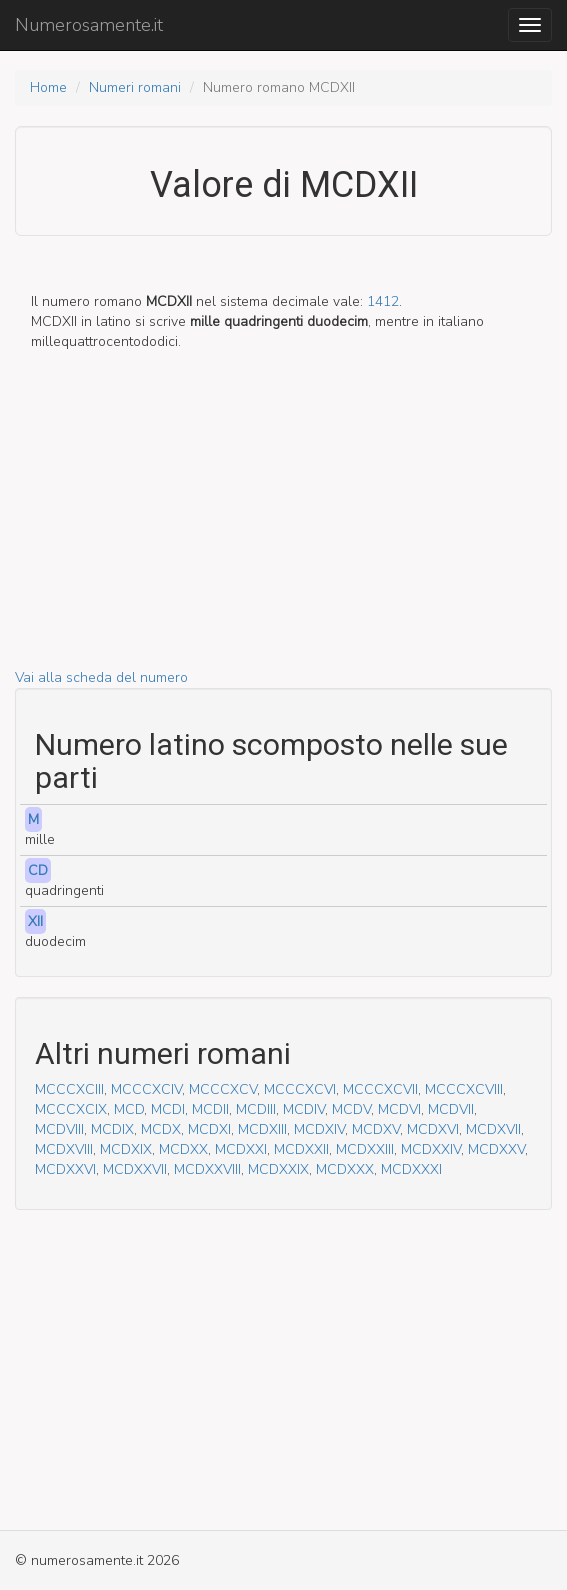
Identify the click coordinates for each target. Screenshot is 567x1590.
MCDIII (256, 1109)
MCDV (351, 1109)
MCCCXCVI (300, 1089)
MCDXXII (301, 1149)
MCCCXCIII (69, 1089)
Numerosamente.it (89, 25)
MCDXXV (496, 1149)
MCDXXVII (135, 1169)
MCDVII (451, 1109)
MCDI (168, 1109)
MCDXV (376, 1129)
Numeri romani (135, 87)
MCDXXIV (431, 1149)
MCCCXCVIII (464, 1089)
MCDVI (399, 1109)
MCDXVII (493, 1129)
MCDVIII (59, 1129)
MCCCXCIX (71, 1109)
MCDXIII (262, 1129)
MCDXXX (345, 1169)
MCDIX (112, 1129)
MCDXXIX (278, 1169)
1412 (383, 301)
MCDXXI (241, 1149)
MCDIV (304, 1109)
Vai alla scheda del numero (101, 677)
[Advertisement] (283, 528)
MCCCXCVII (380, 1089)
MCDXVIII (64, 1149)
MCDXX (183, 1149)
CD (38, 870)
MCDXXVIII (207, 1169)
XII (35, 921)
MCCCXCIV (146, 1089)
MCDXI (209, 1129)
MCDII (210, 1109)
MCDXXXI (411, 1169)
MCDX (161, 1129)
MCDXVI (433, 1129)
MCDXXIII (365, 1149)
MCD (129, 1109)
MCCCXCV (223, 1089)
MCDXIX (126, 1149)
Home (48, 87)
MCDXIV (319, 1129)
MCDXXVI (65, 1169)
